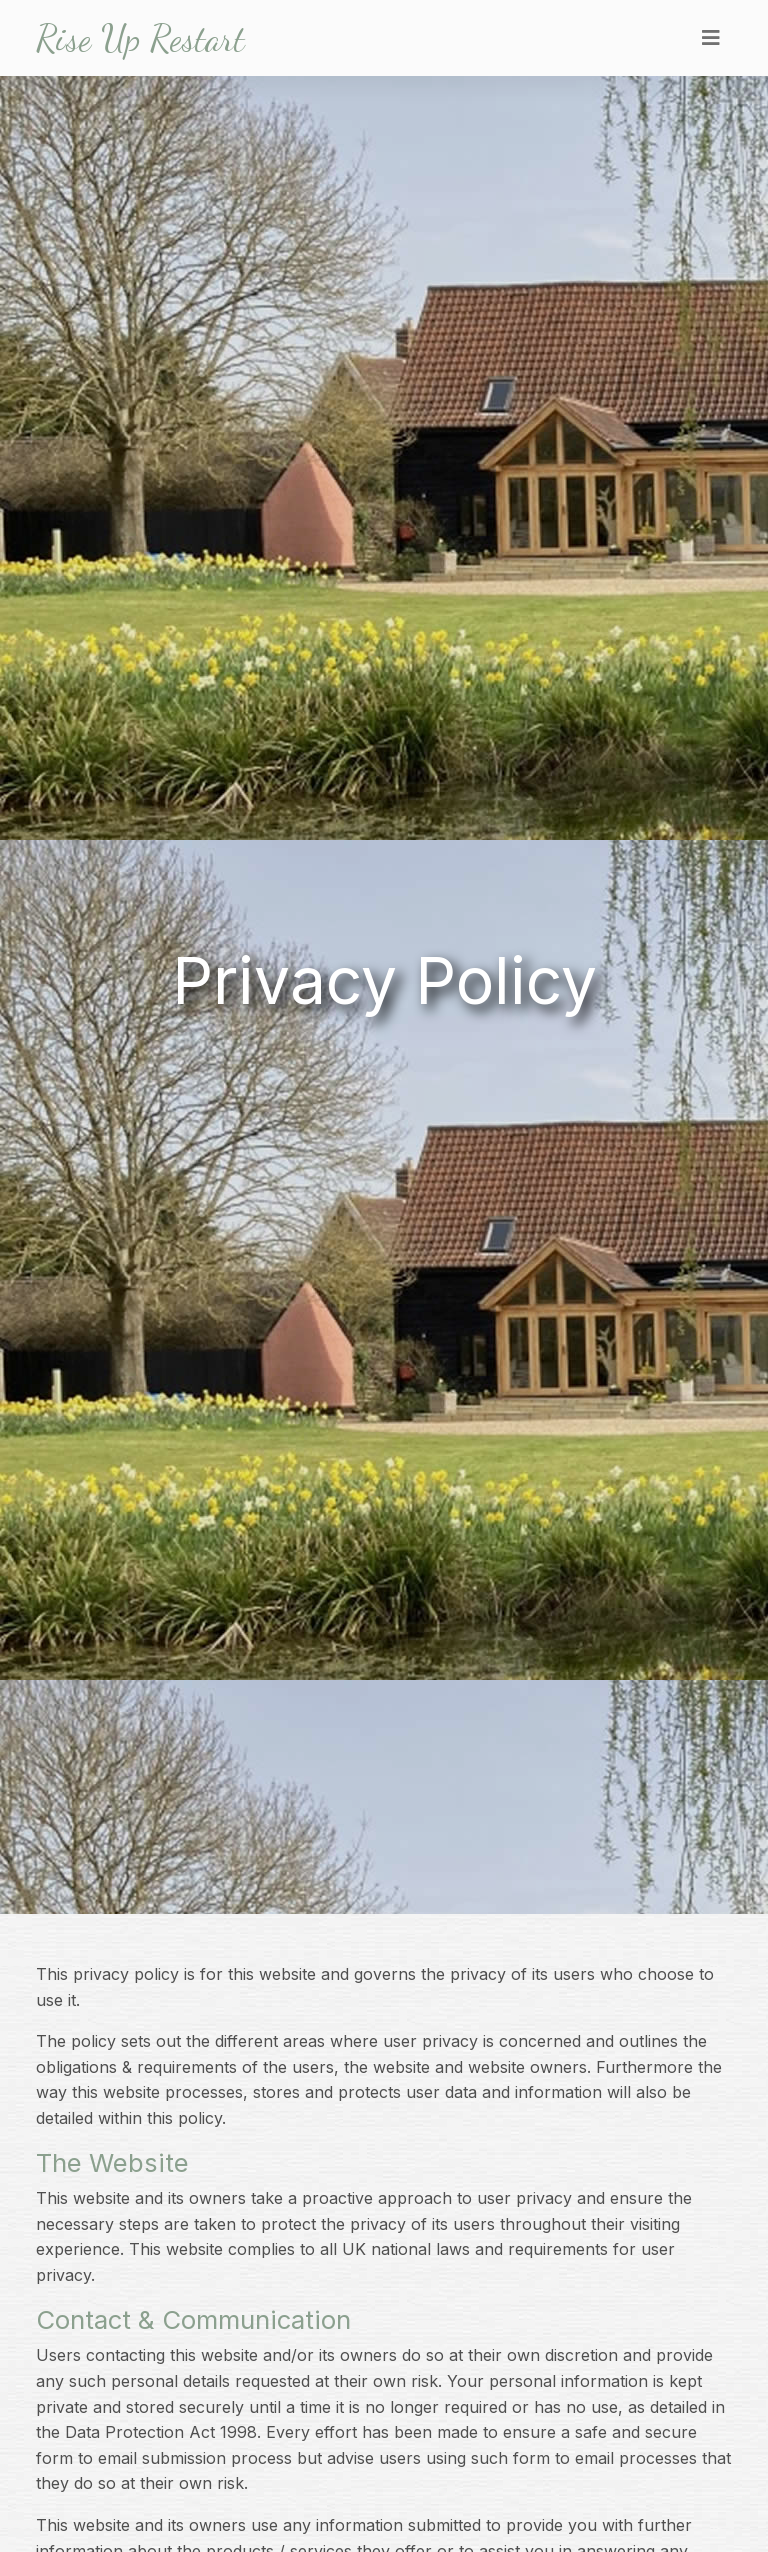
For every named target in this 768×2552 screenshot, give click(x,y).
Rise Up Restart (140, 38)
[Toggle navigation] (711, 38)
